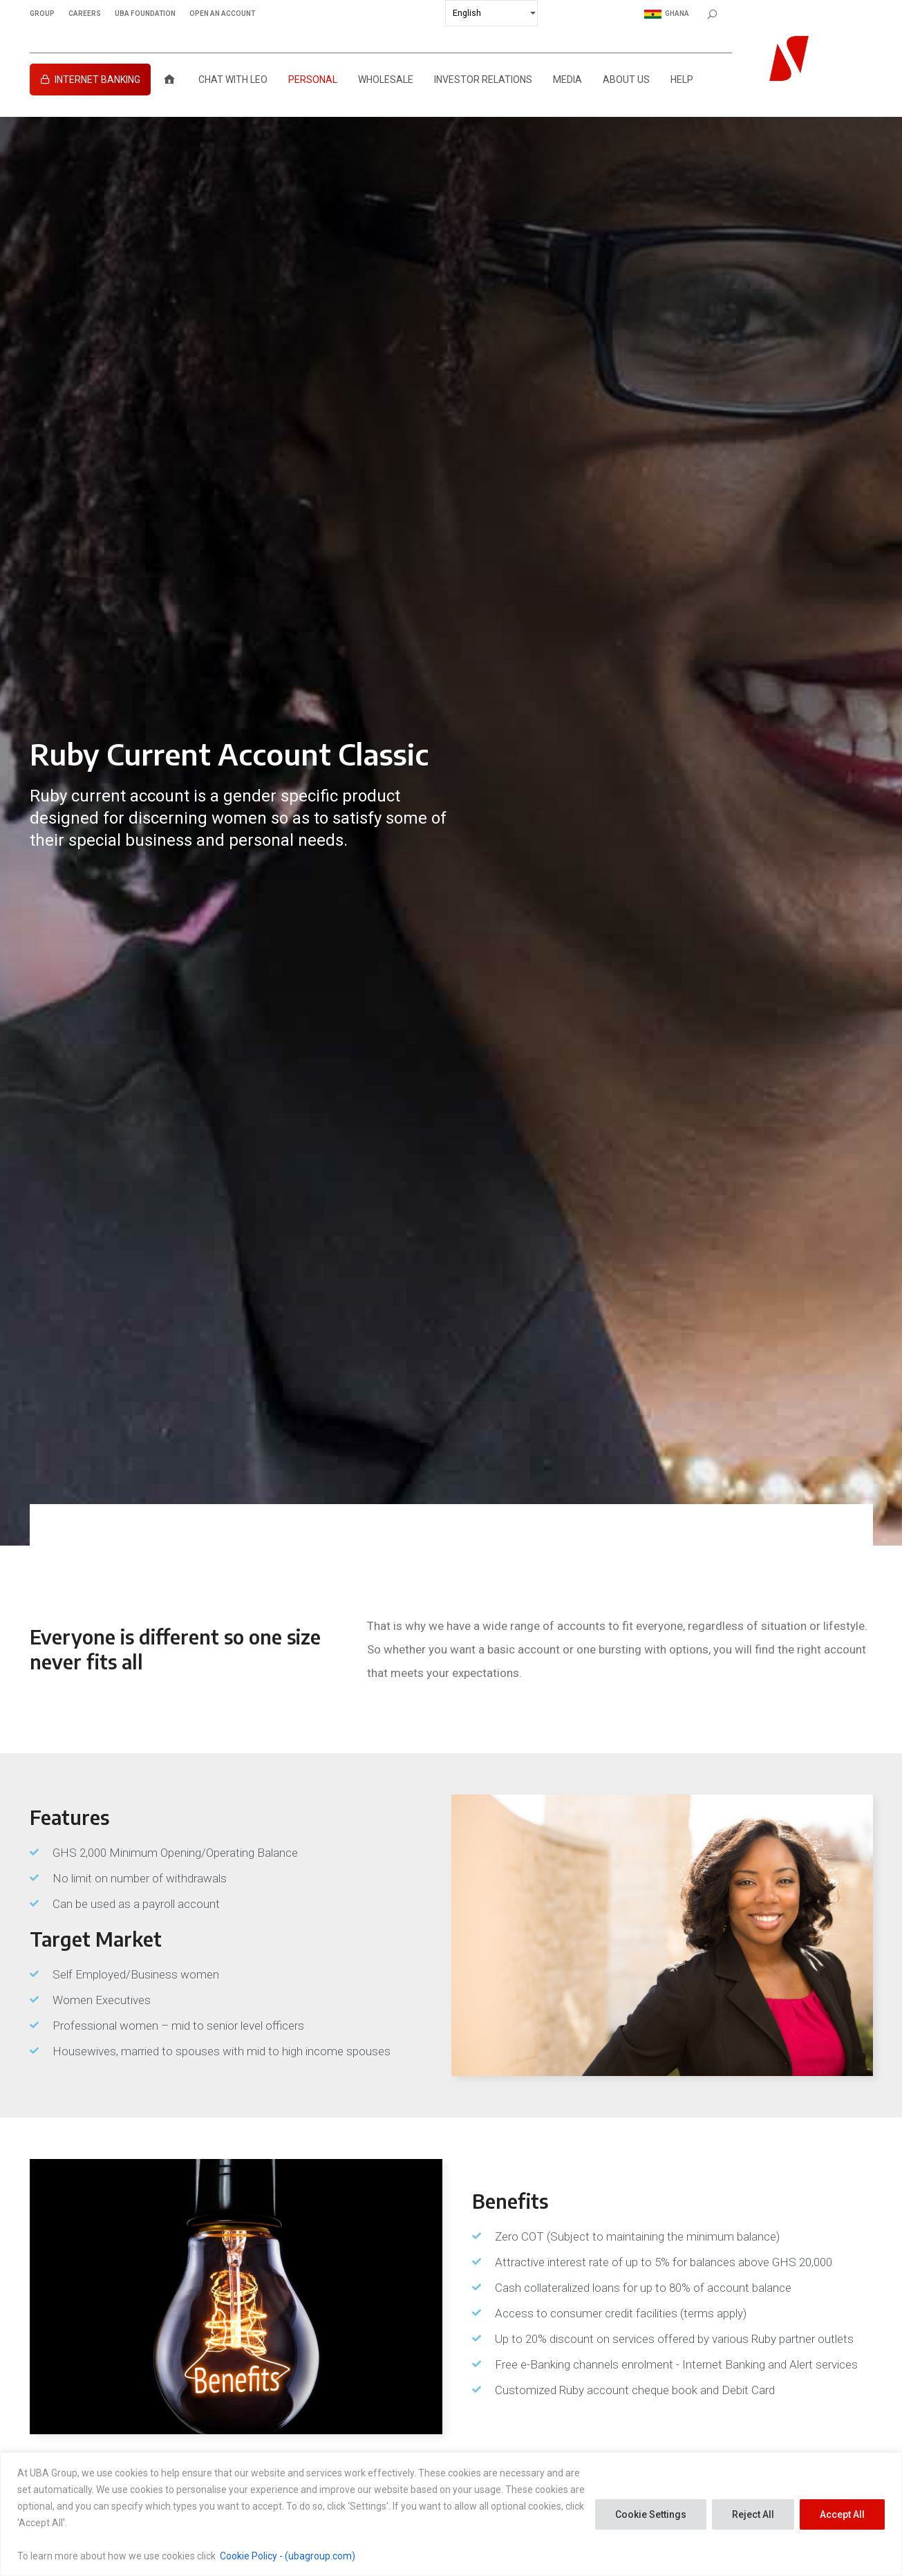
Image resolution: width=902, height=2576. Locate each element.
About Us (626, 79)
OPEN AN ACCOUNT (222, 13)
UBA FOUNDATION (145, 13)
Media (567, 79)
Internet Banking (97, 79)
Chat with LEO (232, 79)
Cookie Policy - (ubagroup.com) (287, 2555)
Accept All (842, 2514)
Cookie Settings (650, 2514)
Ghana (666, 14)
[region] (451, 2514)
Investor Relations (483, 79)
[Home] (169, 79)
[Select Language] (491, 13)
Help (681, 79)
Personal (312, 79)
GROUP (42, 13)
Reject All (753, 2514)
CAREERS (84, 13)
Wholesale (385, 79)
